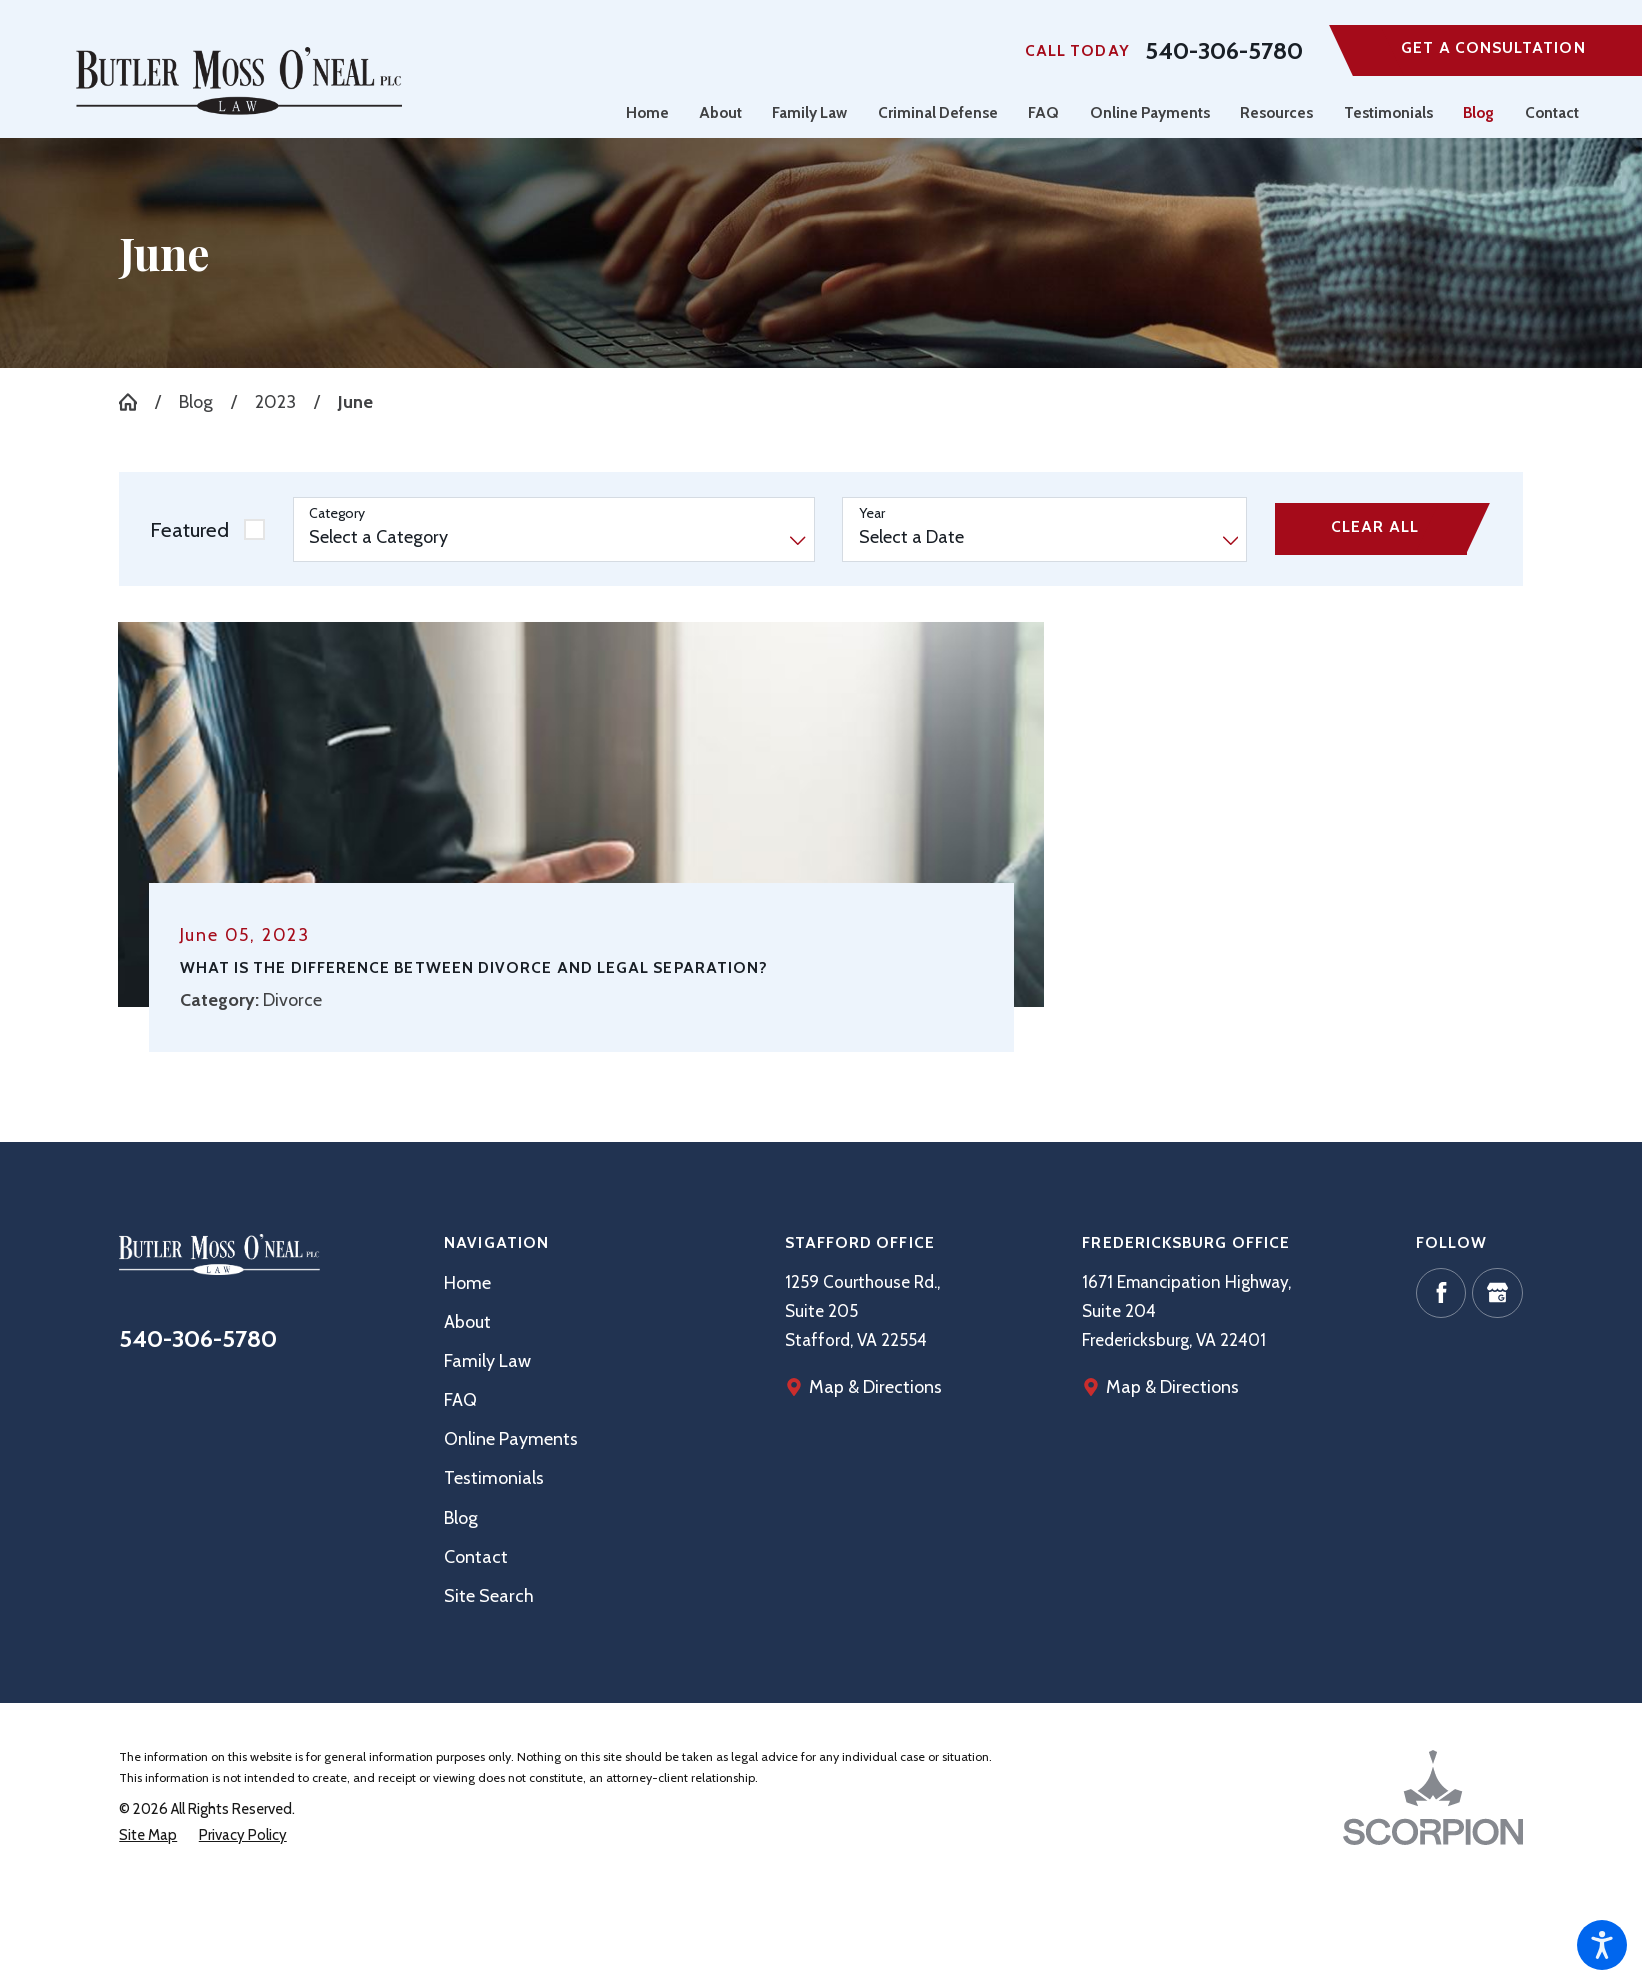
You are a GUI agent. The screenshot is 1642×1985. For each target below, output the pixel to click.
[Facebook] (1441, 1293)
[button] (1602, 1945)
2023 (275, 401)
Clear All (1375, 526)
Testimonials (494, 1477)
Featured (189, 529)
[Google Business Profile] (1497, 1293)
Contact (476, 1556)
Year (872, 513)
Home (467, 1282)
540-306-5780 (1224, 51)
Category (337, 513)
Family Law (487, 1360)
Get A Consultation (1493, 47)
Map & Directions (1172, 1386)
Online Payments (511, 1438)
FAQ (460, 1399)
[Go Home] (137, 402)
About (467, 1321)
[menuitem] (655, 112)
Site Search (489, 1595)
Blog (196, 401)
